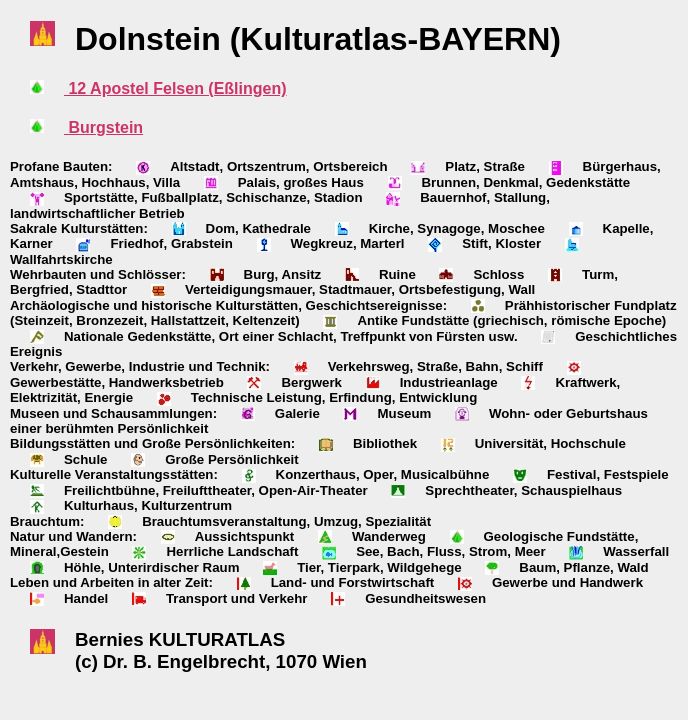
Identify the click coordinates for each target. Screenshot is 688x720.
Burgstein (103, 127)
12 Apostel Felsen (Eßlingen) (175, 88)
